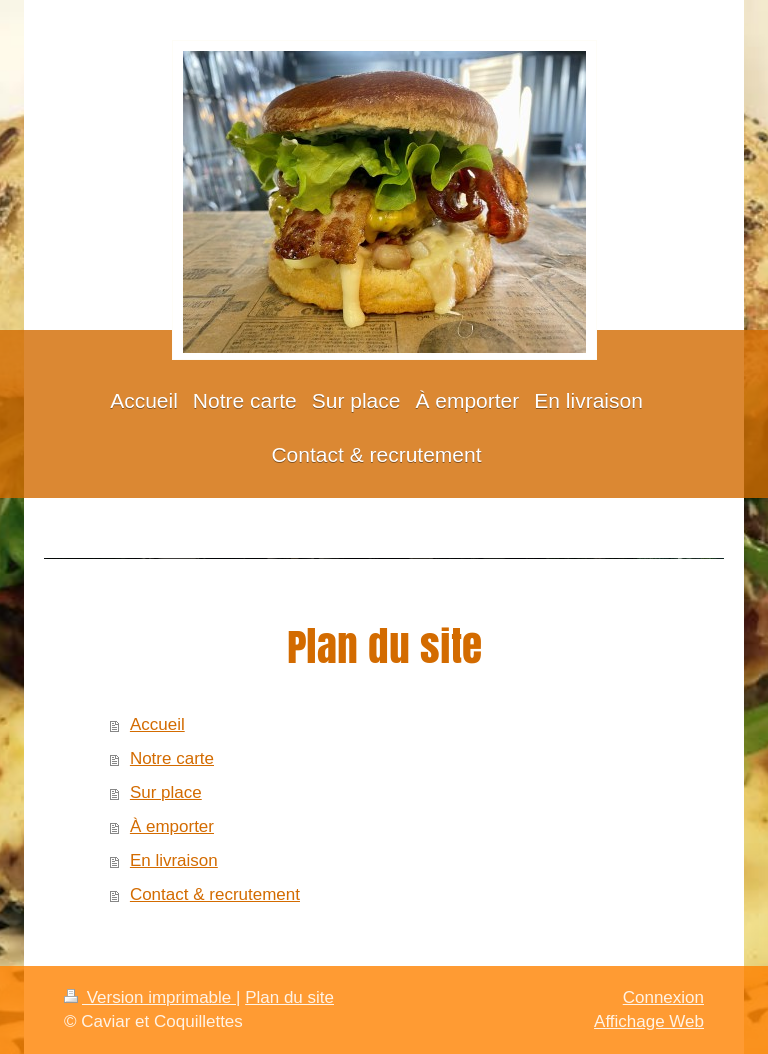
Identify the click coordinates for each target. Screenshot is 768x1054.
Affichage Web (649, 1021)
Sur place (166, 792)
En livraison (174, 860)
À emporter (172, 826)
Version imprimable (150, 997)
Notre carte (172, 758)
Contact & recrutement (215, 894)
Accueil (157, 724)
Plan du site (289, 997)
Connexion (663, 997)
